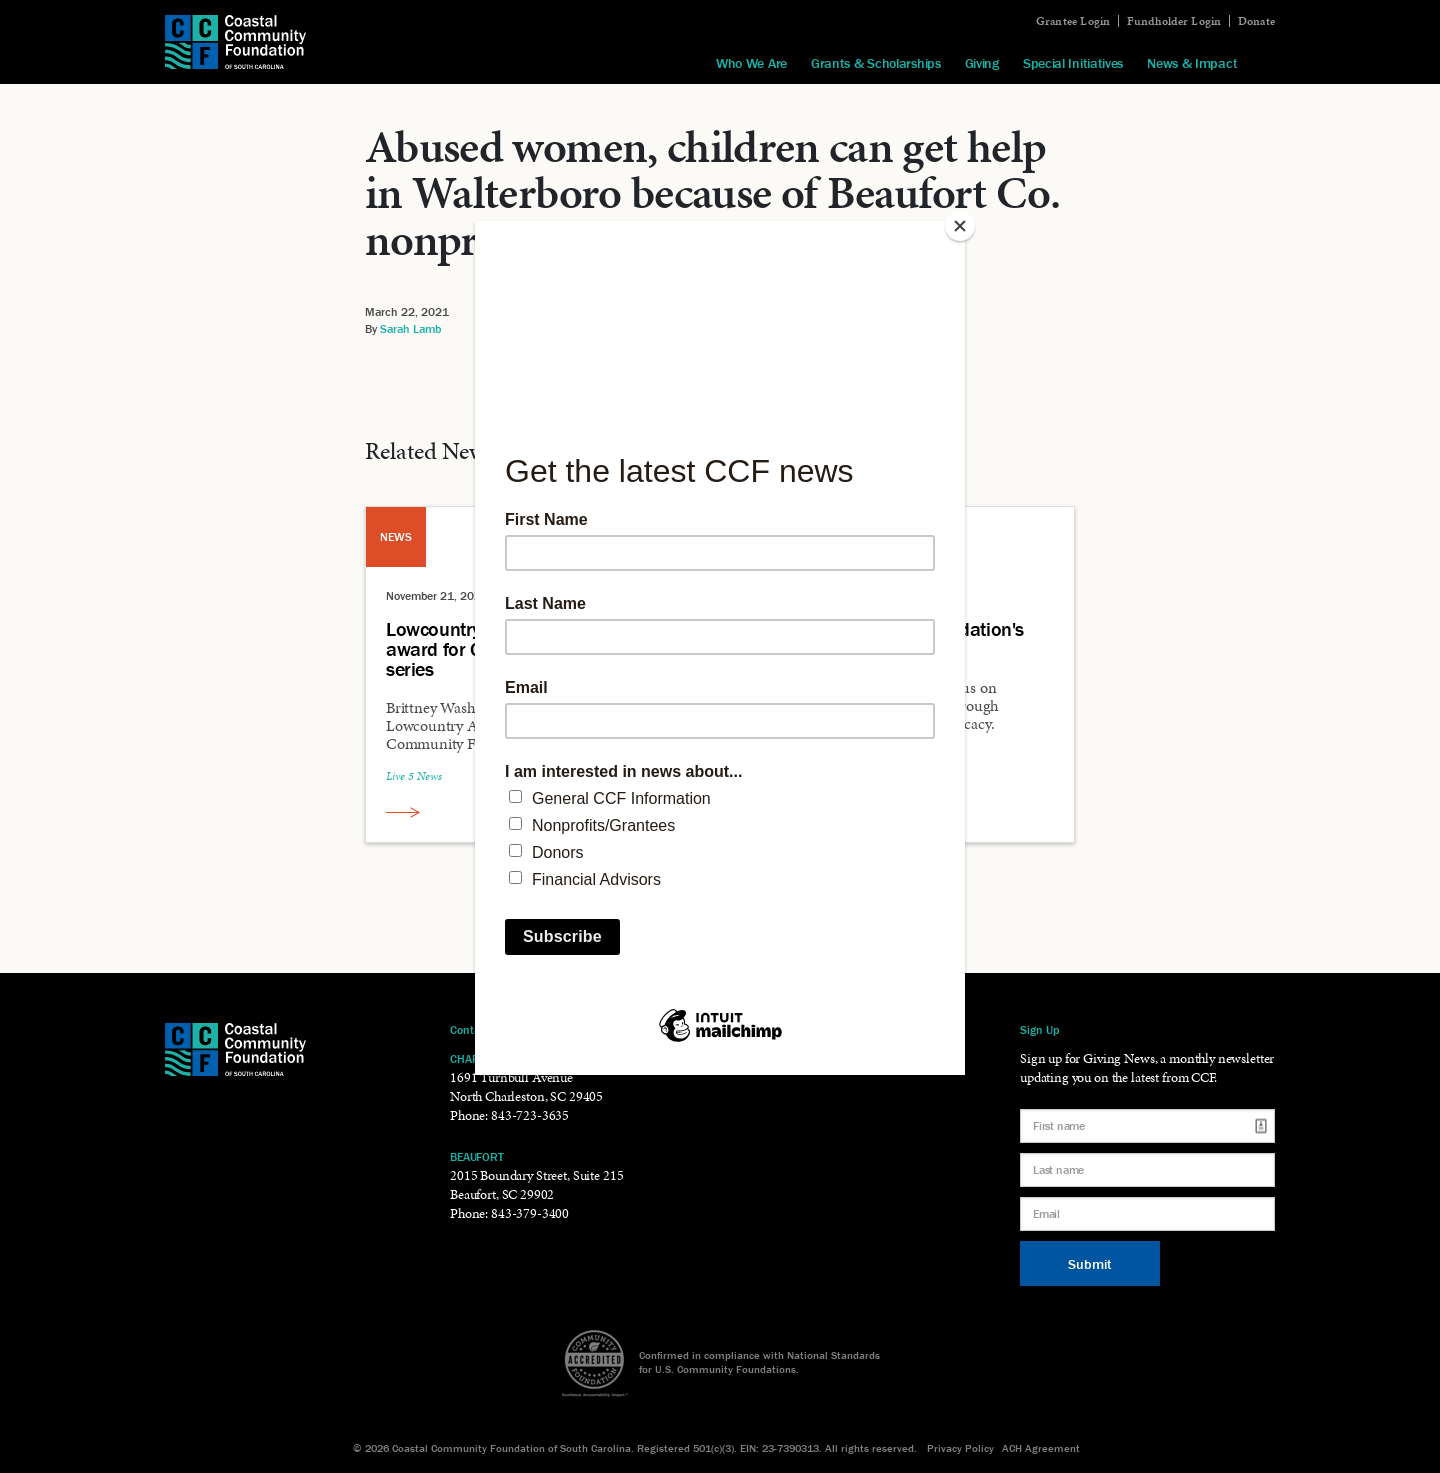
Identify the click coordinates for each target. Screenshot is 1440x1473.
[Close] (960, 226)
